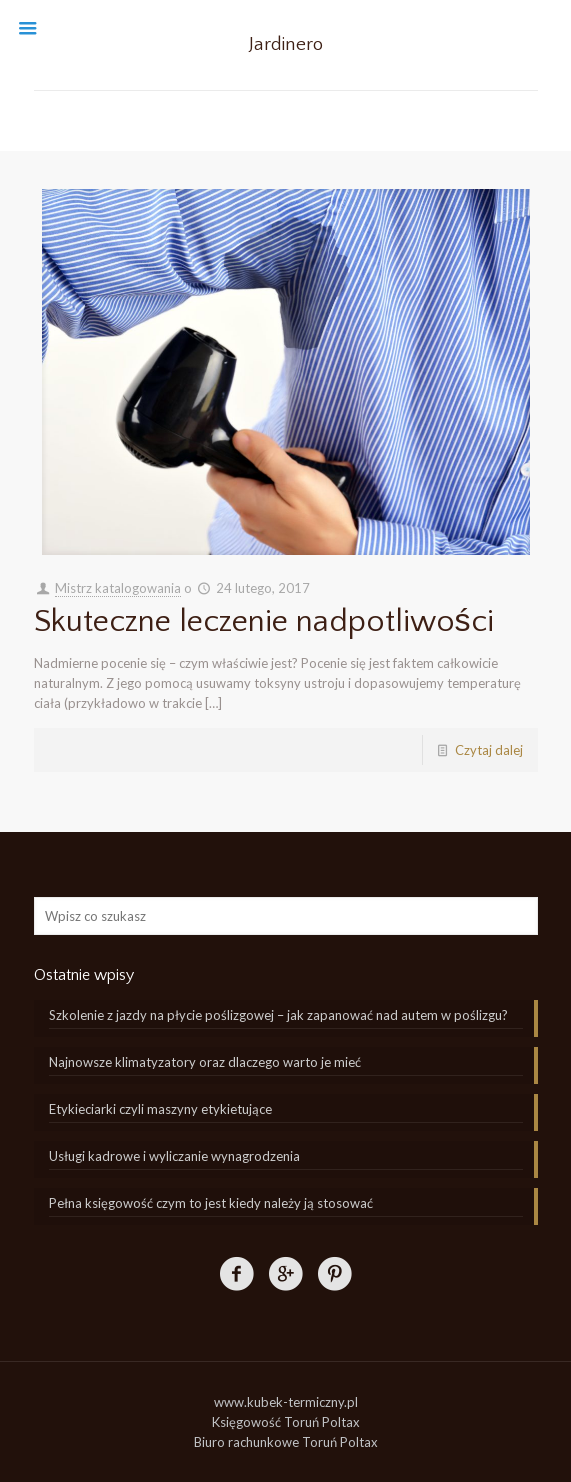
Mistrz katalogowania (118, 588)
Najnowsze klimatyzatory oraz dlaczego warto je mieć (205, 1062)
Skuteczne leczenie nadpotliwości (264, 621)
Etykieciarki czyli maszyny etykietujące (160, 1109)
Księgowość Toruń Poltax (286, 1422)
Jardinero (286, 44)
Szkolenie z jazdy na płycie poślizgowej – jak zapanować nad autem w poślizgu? (278, 1015)
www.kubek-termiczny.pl (286, 1402)
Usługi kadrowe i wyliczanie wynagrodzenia (174, 1156)
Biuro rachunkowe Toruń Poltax (286, 1442)
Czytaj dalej (489, 750)
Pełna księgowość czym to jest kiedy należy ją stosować (211, 1203)
